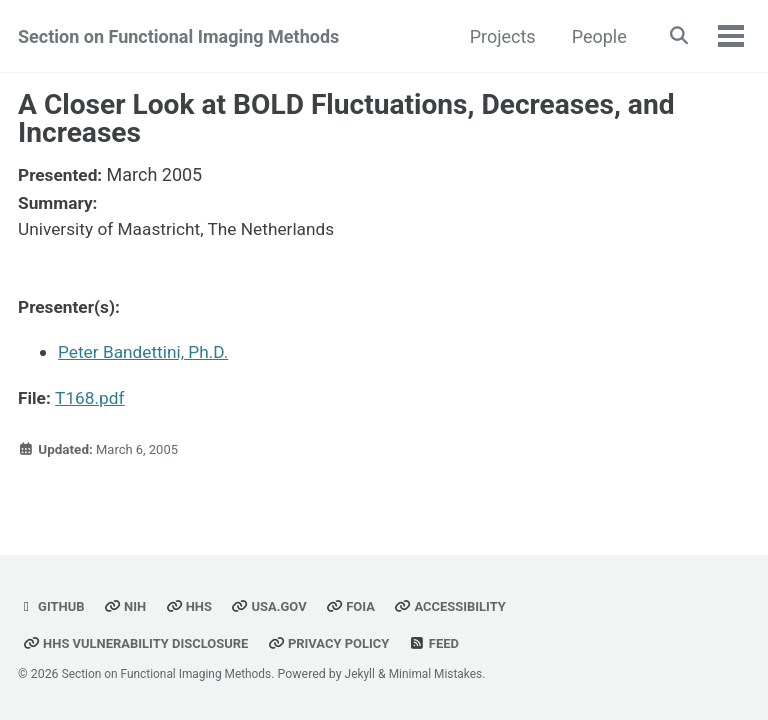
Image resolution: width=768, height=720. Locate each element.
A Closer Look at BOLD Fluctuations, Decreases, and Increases (346, 118)
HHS (193, 606)
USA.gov (275, 606)
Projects (498, 36)
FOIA (358, 606)
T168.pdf (93, 396)
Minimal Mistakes (446, 674)
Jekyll (369, 674)
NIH (127, 606)
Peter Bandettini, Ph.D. (147, 351)
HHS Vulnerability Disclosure (140, 643)
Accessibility (460, 606)
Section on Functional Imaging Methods (178, 36)
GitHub (52, 606)
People (594, 36)
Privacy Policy (340, 643)
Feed (448, 643)
